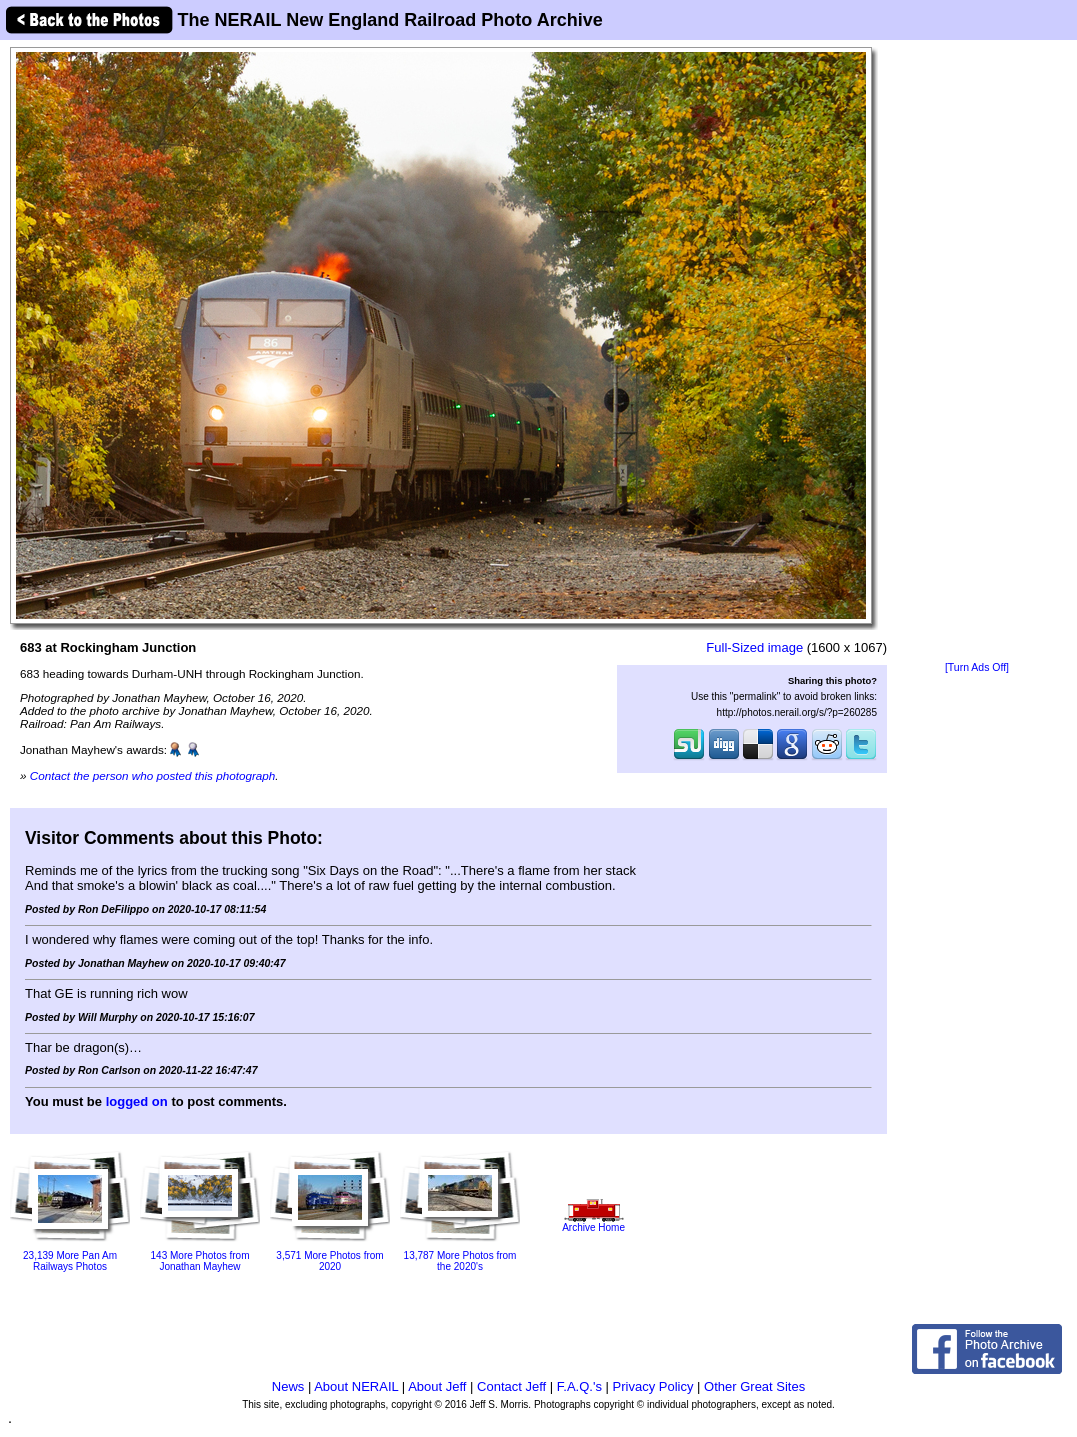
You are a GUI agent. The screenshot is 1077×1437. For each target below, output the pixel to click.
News (288, 1386)
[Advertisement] (977, 352)
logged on (137, 1101)
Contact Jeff (511, 1386)
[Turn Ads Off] (977, 667)
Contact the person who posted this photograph (153, 775)
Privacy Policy (653, 1386)
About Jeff (437, 1386)
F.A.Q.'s (579, 1386)
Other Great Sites (754, 1386)
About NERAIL (356, 1386)
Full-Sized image (754, 647)
